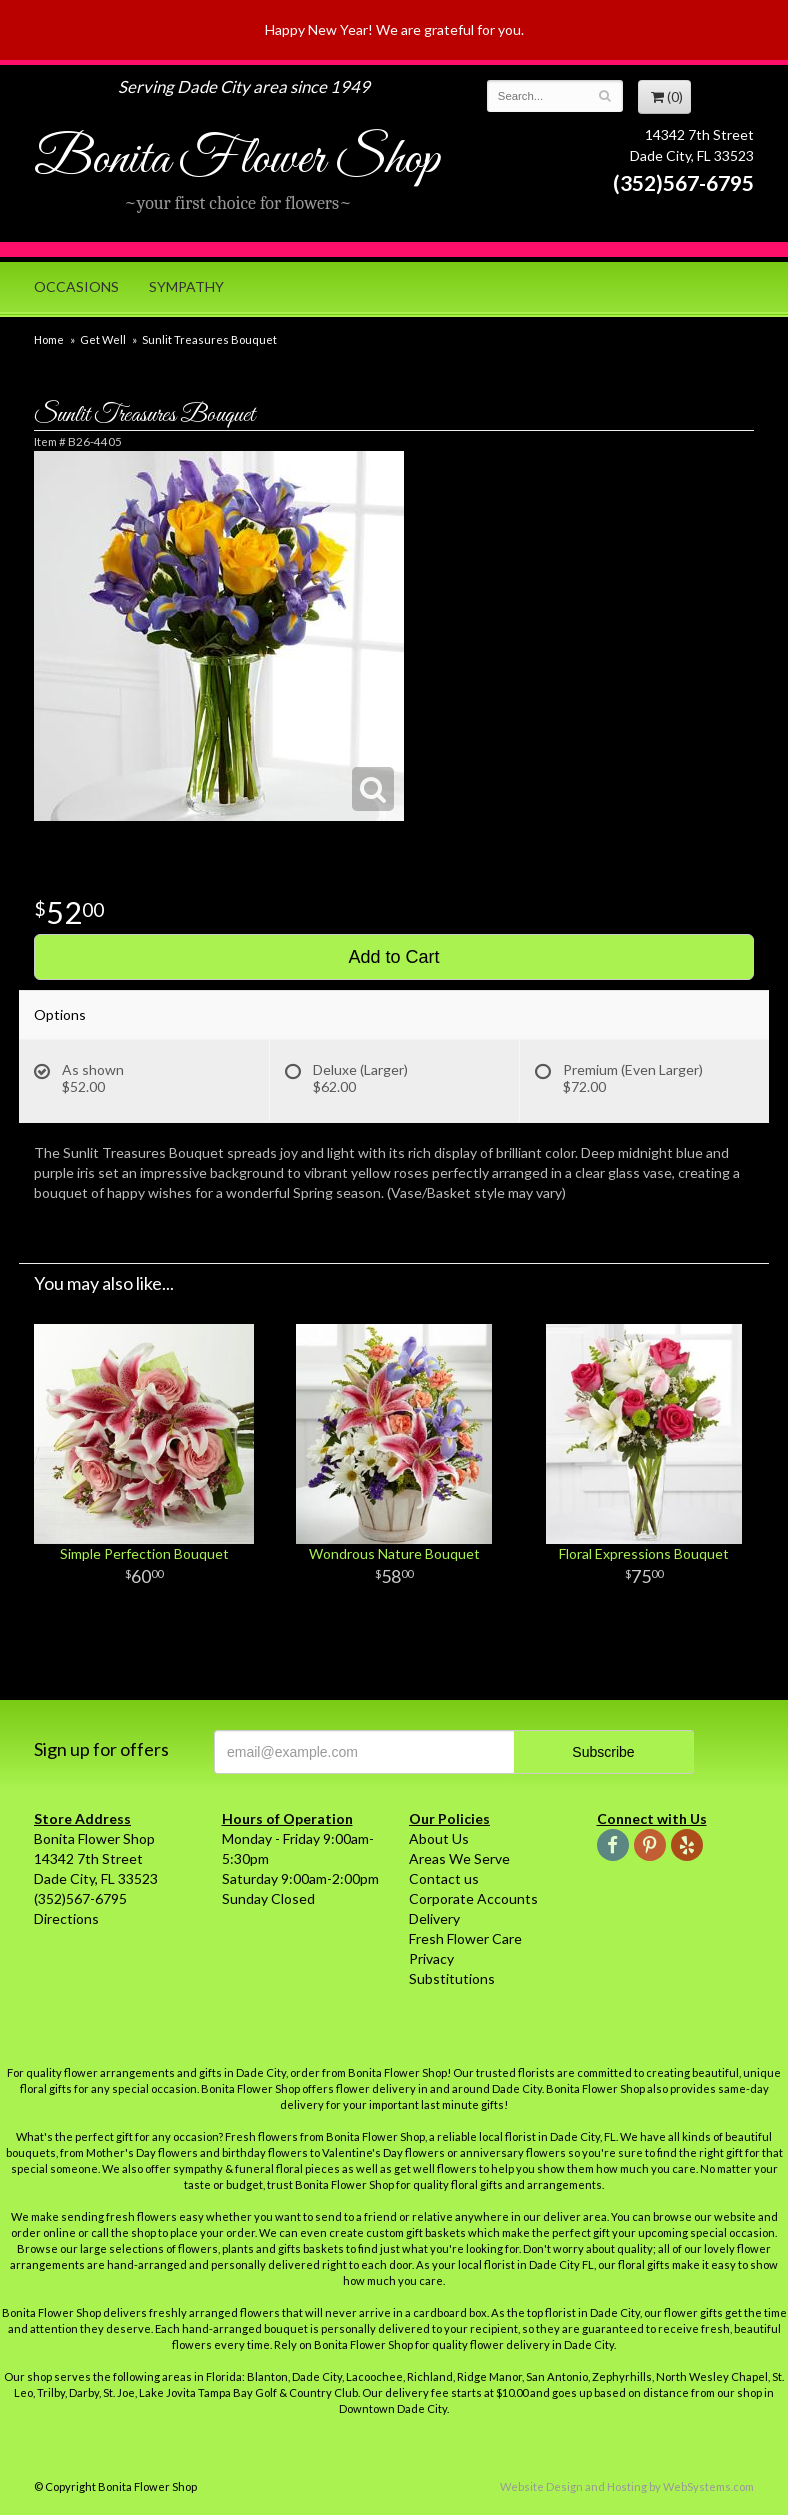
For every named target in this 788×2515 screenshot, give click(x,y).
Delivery (434, 1918)
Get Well (103, 339)
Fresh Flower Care (465, 1938)
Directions (66, 1918)
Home (49, 339)
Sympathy (186, 286)
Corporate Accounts (473, 1898)
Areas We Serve (459, 1858)
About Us (439, 1838)
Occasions (76, 286)
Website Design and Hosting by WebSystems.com (627, 2486)
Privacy (431, 1958)
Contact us (444, 1878)
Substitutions (452, 1978)
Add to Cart (393, 957)
